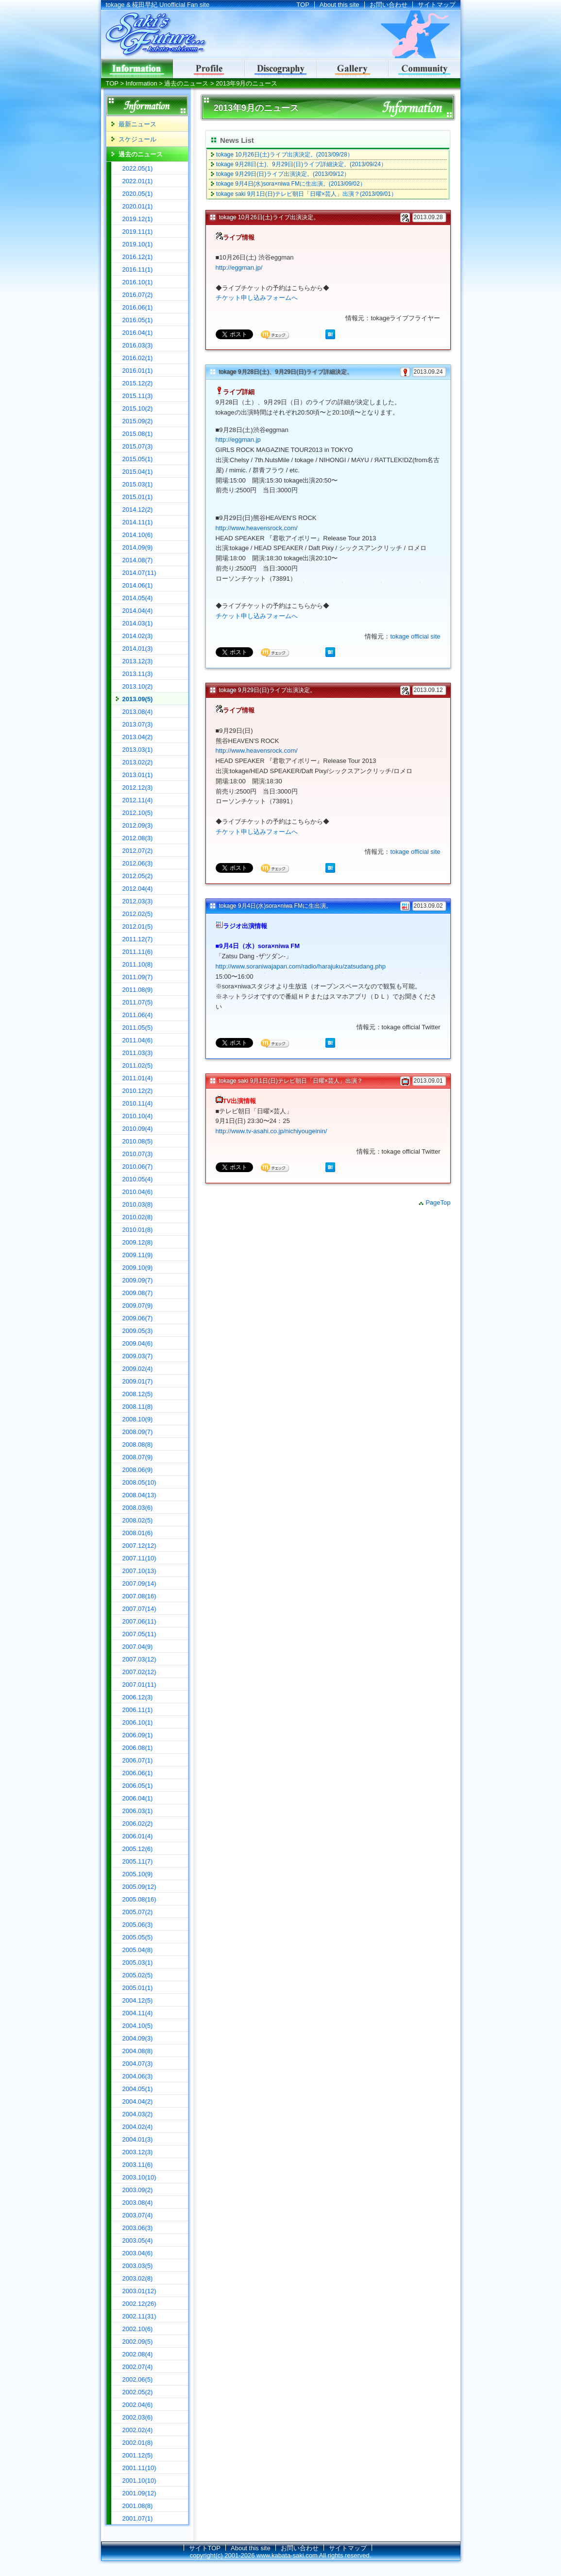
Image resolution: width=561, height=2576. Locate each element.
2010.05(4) (137, 1179)
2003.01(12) (139, 2291)
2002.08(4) (137, 2354)
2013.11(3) (137, 673)
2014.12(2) (137, 509)
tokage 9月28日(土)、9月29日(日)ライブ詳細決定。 (286, 371)
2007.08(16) (139, 1596)
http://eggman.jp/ (239, 267)
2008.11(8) (137, 1406)
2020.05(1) (137, 193)
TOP (302, 4)
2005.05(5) (137, 1937)
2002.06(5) (137, 2379)
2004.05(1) (137, 2088)
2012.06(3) (137, 863)
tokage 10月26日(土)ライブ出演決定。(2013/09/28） (284, 154)
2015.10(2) (137, 408)
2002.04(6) (137, 2404)
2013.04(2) (137, 737)
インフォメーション (137, 68)
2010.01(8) (137, 1229)
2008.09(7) (137, 1431)
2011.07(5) (137, 1002)
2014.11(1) (137, 522)
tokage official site (415, 636)
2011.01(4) (137, 1078)
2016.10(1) (137, 282)
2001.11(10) (139, 2468)
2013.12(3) (137, 661)
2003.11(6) (137, 2164)
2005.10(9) (137, 1874)
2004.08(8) (137, 2051)
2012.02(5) (137, 913)
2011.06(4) (137, 1015)
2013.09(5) (137, 699)
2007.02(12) (139, 1672)
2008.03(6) (137, 1507)
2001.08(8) (137, 2505)
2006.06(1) (137, 1773)
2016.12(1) (137, 256)
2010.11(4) (137, 1103)
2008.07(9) (137, 1457)
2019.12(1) (137, 219)
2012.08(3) (137, 838)
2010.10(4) (137, 1116)
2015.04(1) (137, 471)
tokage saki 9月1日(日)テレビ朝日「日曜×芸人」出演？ (291, 1080)
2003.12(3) (137, 2152)
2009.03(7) (137, 1356)
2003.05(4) (137, 2240)
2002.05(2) (137, 2392)
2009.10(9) (137, 1267)
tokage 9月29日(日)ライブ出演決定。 (267, 690)
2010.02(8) (137, 1217)
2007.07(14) (139, 1608)
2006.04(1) (137, 1798)
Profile (209, 68)
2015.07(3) (137, 446)
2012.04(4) (137, 888)
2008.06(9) (137, 1469)
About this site (339, 4)
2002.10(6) (137, 2329)
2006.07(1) (137, 1760)
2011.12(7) (137, 939)
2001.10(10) (139, 2480)
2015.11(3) (137, 395)
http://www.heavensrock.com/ (257, 528)
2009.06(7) (137, 1318)
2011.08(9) (137, 989)
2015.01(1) (137, 497)
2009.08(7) (137, 1293)
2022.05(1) (137, 168)
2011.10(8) (137, 964)
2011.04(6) (137, 1040)
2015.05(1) (137, 459)
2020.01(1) (137, 206)
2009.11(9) (137, 1255)
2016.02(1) (137, 358)
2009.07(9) (137, 1305)
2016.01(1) (137, 370)
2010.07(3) (137, 1154)
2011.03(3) (137, 1052)
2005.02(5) (137, 1975)
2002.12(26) (139, 2303)
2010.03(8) (137, 1204)
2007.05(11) (139, 1634)
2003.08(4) (137, 2202)
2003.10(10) (139, 2177)
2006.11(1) (137, 1709)
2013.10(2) (137, 686)
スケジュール (137, 139)
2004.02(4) (137, 2126)
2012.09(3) (137, 825)
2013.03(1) (137, 749)
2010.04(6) (137, 1191)
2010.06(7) (137, 1166)
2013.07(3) (137, 724)
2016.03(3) (137, 345)
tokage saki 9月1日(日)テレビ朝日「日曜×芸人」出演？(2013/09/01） (306, 193)
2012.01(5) (137, 926)
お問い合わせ (389, 4)
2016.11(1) (137, 269)
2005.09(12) (139, 1886)
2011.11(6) (137, 951)
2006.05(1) (137, 1785)
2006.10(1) (137, 1722)
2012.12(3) (137, 787)
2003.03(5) (137, 2265)
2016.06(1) (137, 307)
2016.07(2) (137, 294)
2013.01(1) (137, 774)
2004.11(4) (137, 2013)
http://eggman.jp (238, 439)
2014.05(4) (137, 598)
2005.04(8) (137, 1950)
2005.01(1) (137, 1987)
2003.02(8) (137, 2278)
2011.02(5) (137, 1065)
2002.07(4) (137, 2366)
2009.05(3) (137, 1330)
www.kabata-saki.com (287, 2555)
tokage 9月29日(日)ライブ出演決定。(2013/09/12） (283, 174)
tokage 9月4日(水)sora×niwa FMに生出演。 (275, 905)
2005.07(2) (137, 1912)
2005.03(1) (137, 1962)
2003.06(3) (137, 2227)
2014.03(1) (137, 623)
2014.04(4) (137, 610)
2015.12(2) (137, 383)
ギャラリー (353, 68)
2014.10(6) (137, 534)
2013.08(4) (137, 711)
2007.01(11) (139, 1684)
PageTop (437, 1202)
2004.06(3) (137, 2076)
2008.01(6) (137, 1533)
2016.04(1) (137, 332)
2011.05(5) (137, 1027)
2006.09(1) (137, 1735)
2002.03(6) (137, 2417)
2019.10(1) (137, 244)
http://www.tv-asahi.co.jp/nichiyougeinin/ (271, 1131)
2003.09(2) (137, 2190)
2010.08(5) (137, 1141)
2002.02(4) (137, 2430)
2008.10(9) (137, 1419)
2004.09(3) (137, 2038)
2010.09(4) (137, 1128)
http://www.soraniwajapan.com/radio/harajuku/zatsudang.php (301, 966)
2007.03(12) (139, 1659)
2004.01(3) (137, 2139)
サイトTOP (205, 2548)
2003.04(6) (137, 2253)
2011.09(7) (137, 977)
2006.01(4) (137, 1836)
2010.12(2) (137, 1090)
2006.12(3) (137, 1697)
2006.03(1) (137, 1811)
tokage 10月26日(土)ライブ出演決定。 (269, 217)
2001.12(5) (137, 2455)
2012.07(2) (137, 850)
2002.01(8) (137, 2442)
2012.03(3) (137, 901)
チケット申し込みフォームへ (257, 297)
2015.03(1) (137, 484)
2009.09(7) (137, 1280)
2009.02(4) (137, 1368)
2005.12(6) (137, 1848)
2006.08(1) (137, 1747)
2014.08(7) (137, 560)
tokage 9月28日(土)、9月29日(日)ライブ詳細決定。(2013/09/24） (301, 164)
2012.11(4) (137, 800)
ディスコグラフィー (281, 68)
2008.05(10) (139, 1482)
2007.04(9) (137, 1646)
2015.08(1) (137, 433)
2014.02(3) (137, 636)
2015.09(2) (137, 421)
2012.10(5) (137, 812)
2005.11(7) (137, 1861)
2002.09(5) (137, 2341)
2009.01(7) (137, 1381)
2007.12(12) (139, 1545)
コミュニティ (424, 68)
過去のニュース (186, 83)
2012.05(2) (137, 876)
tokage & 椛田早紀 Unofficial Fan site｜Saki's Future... (154, 34)
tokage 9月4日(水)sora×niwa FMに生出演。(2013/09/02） (291, 183)
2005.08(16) (139, 1899)
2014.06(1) (137, 585)
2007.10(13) (139, 1570)
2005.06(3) (137, 1924)
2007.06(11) (139, 1621)
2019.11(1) (137, 231)
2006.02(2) (137, 1823)
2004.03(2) (137, 2114)
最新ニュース (137, 124)
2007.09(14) (139, 1583)
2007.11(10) (139, 1558)
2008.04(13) (139, 1495)
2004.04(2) (137, 2101)
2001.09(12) (139, 2493)
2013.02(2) (137, 762)
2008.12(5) (137, 1394)
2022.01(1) (137, 181)
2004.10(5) (137, 2025)
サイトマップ (437, 4)
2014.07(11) (139, 572)
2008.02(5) (137, 1520)
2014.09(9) (137, 547)
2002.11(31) (139, 2316)
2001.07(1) (137, 2518)
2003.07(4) (137, 2215)
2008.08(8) (137, 1444)
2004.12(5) (137, 2000)
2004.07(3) (137, 2063)
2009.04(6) (137, 1343)
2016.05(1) (137, 320)
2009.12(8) (137, 1242)
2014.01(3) (137, 648)
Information (141, 83)
